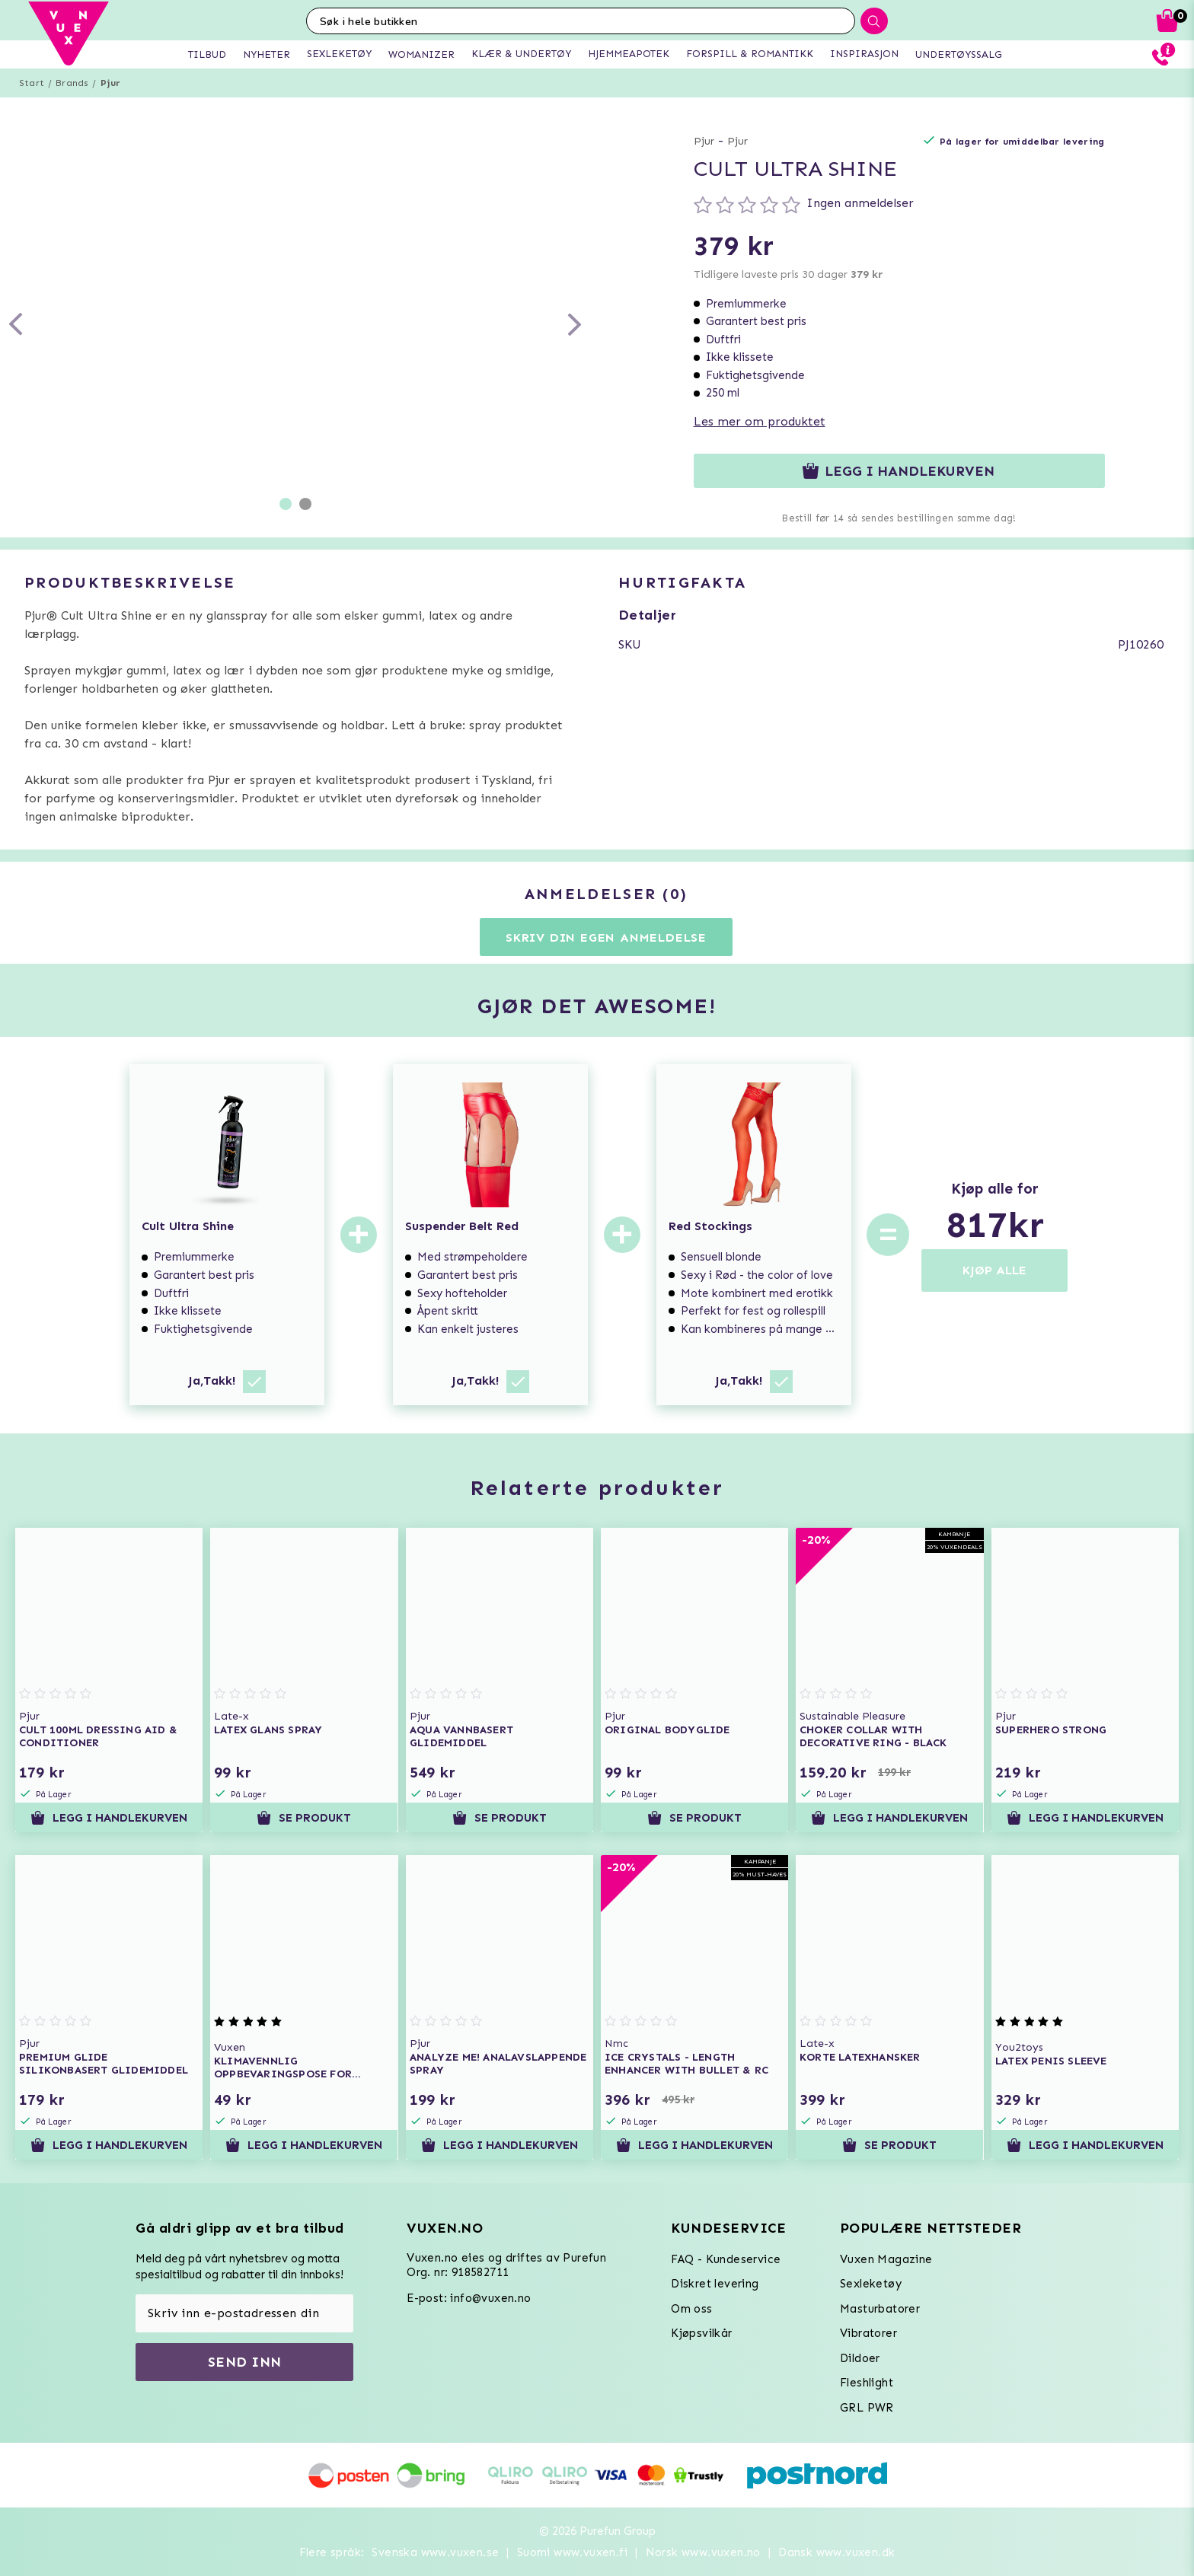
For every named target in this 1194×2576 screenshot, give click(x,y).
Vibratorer (868, 2333)
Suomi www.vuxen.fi (572, 2552)
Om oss (691, 2309)
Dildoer (860, 2358)
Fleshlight (866, 2382)
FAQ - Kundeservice (726, 2259)
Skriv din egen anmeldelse (606, 937)
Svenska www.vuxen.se (435, 2552)
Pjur (111, 83)
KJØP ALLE (994, 1270)
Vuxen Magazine (886, 2259)
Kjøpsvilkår (701, 2333)
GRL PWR (867, 2408)
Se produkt (304, 1818)
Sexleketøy (871, 2284)
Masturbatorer (880, 2309)
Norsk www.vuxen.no (703, 2552)
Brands (72, 83)
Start (31, 83)
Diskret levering (714, 2284)
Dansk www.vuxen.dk (836, 2552)
